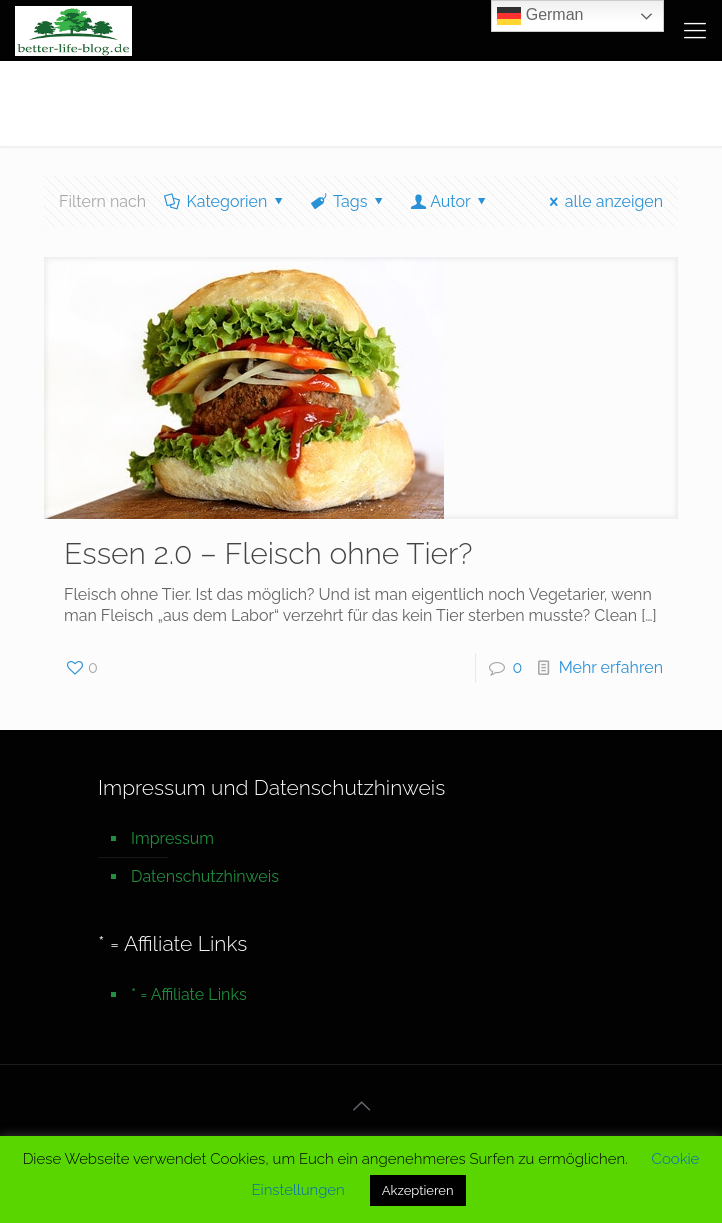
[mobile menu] (695, 30)
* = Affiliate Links (189, 994)
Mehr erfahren (611, 667)
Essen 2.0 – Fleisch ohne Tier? (268, 553)
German (540, 16)
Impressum (172, 838)
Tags (349, 201)
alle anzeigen (602, 201)
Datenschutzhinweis (205, 876)
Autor (450, 201)
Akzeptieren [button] (418, 1190)
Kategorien (225, 201)
